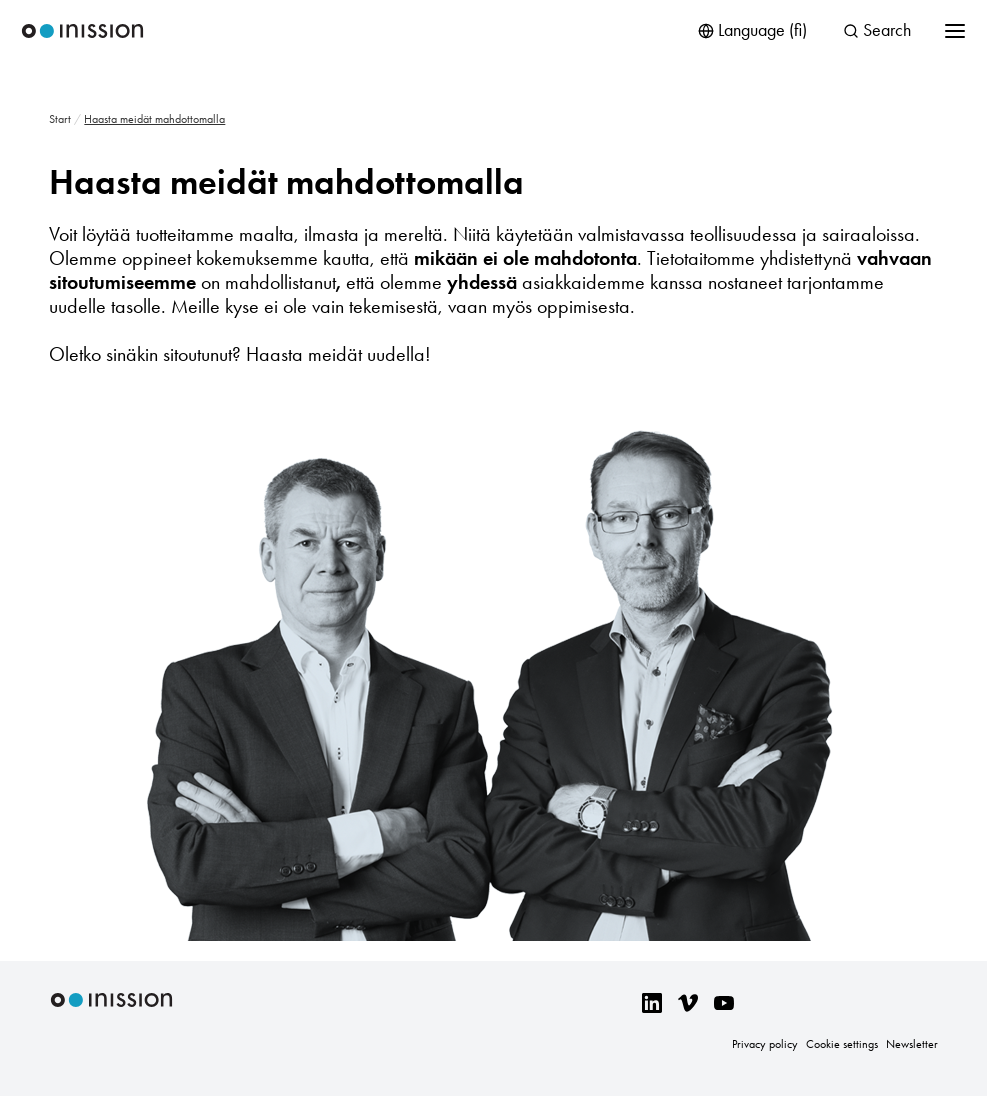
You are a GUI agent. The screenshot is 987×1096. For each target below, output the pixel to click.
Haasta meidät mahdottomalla (286, 181)
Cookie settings (842, 1044)
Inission (82, 31)
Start (60, 119)
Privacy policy (765, 1044)
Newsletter (912, 1044)
